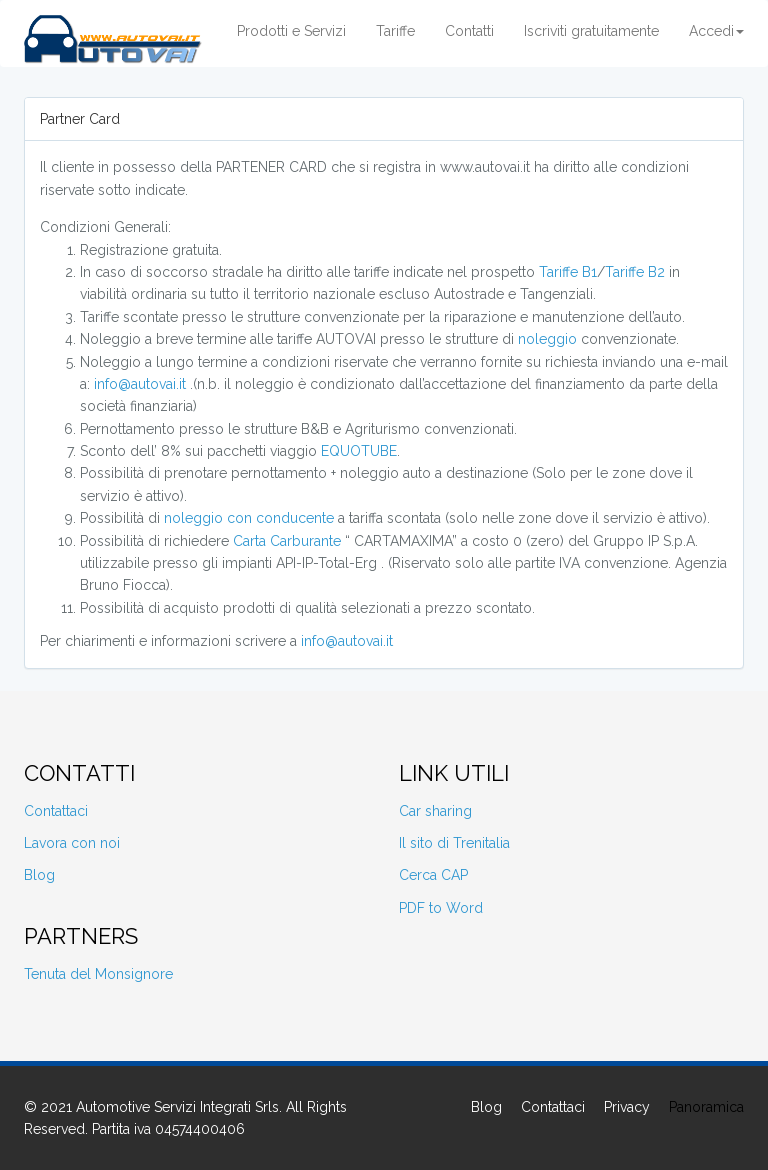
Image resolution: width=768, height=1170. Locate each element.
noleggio (547, 339)
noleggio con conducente (249, 518)
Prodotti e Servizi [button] (291, 31)
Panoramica (706, 1107)
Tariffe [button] (395, 31)
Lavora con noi (72, 843)
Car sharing (435, 811)
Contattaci (56, 811)
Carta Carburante (287, 541)
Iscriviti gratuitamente (591, 31)
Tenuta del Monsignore (98, 974)
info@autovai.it (140, 384)
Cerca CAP (433, 875)
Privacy (627, 1107)
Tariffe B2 (635, 272)
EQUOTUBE (359, 451)
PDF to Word (441, 908)
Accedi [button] (716, 31)
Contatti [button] (469, 31)
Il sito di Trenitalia (454, 843)
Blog (39, 875)
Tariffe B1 (568, 272)
